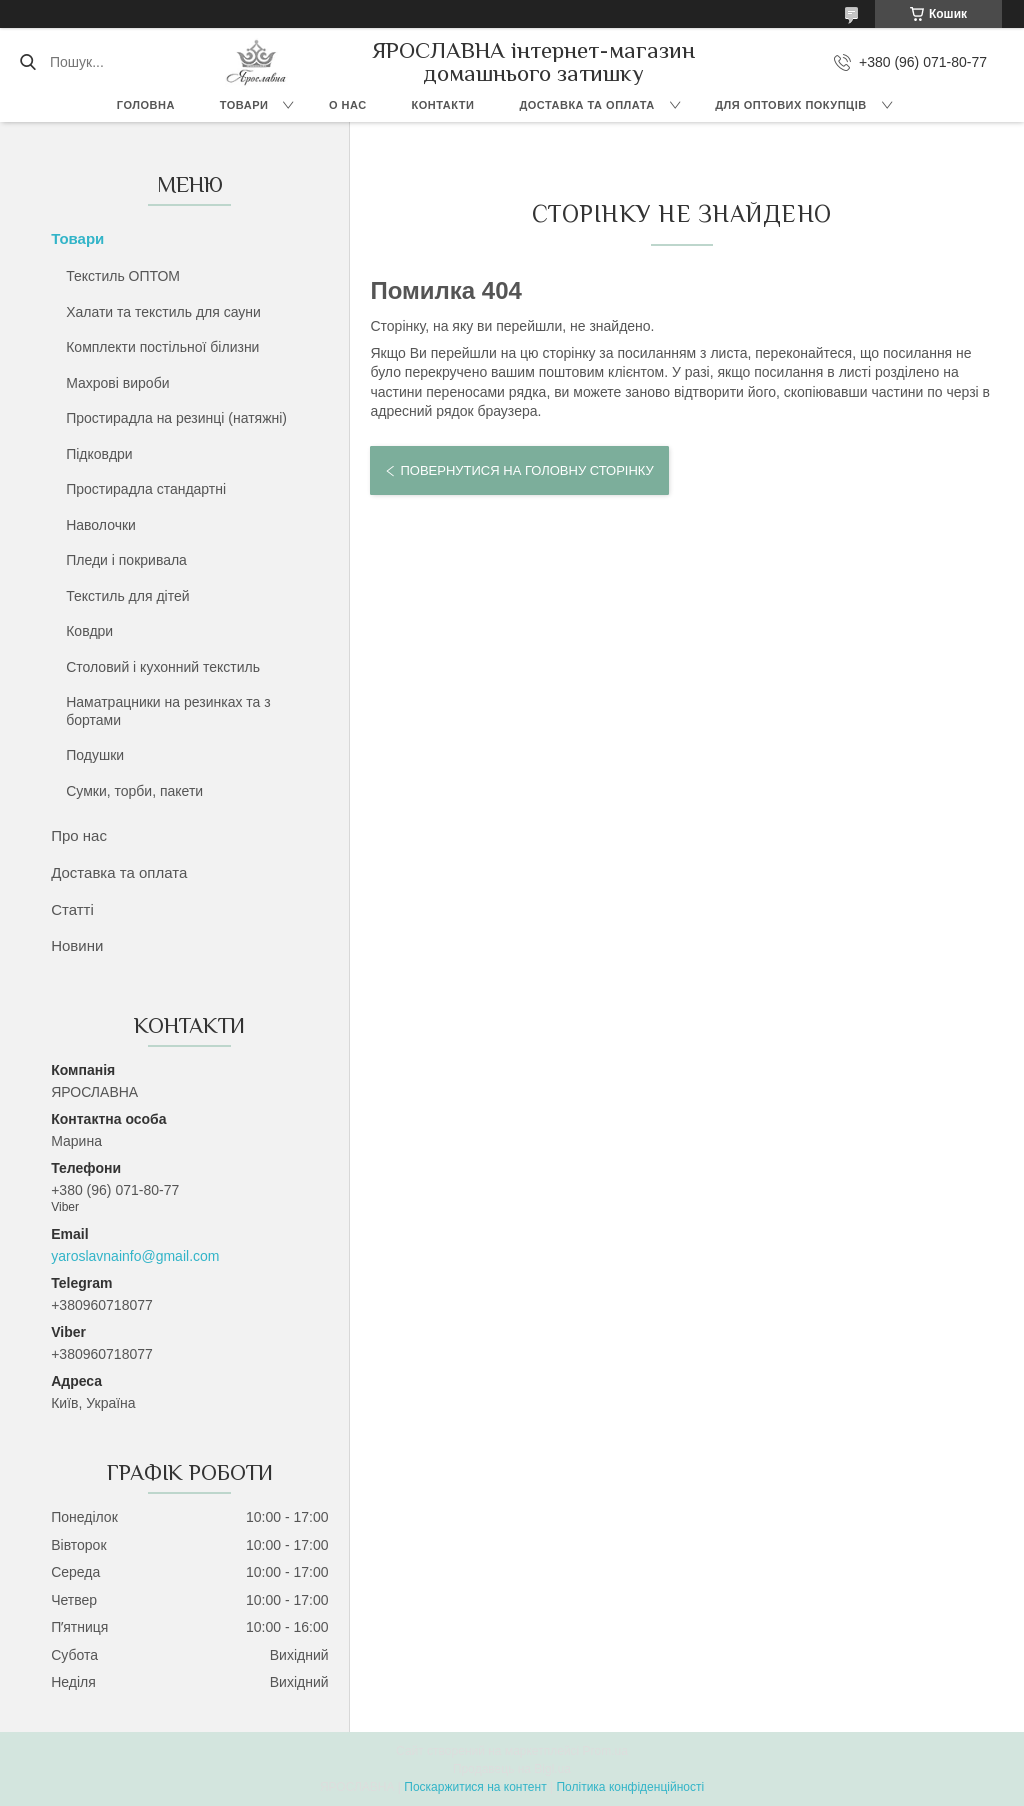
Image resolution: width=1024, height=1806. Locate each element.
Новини (77, 945)
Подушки (95, 755)
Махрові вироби (117, 383)
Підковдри (99, 454)
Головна (146, 105)
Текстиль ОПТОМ (123, 276)
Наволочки (101, 525)
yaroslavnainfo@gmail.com (135, 1256)
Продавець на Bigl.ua (512, 1769)
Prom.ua (605, 1751)
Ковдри (89, 631)
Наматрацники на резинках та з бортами (168, 711)
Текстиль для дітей (127, 596)
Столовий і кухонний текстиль (163, 667)
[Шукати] (27, 62)
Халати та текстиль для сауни (163, 312)
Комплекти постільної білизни (162, 347)
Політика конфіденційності (630, 1787)
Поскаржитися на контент (475, 1787)
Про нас (79, 835)
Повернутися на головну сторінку (526, 470)
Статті (72, 909)
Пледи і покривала (126, 560)
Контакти (443, 105)
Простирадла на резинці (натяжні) (176, 418)
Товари (244, 105)
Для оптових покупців (790, 105)
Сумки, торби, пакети (134, 791)
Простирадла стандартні (146, 489)
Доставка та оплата (586, 105)
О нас (348, 105)
